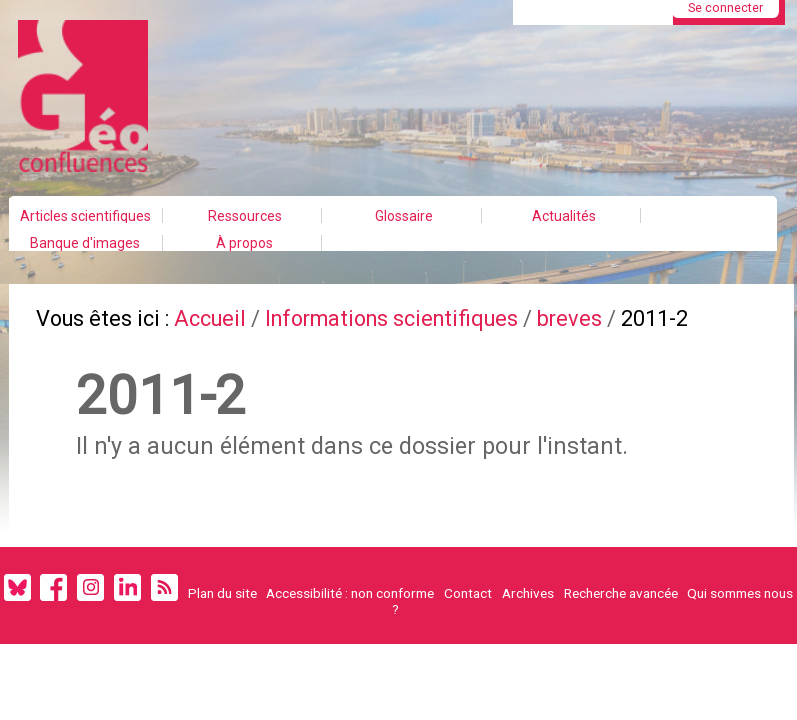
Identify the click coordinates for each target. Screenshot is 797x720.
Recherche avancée (621, 593)
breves (569, 318)
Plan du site (222, 593)
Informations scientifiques (391, 318)
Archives (528, 593)
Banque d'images (85, 243)
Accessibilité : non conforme (350, 593)
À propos (244, 243)
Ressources (245, 216)
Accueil (210, 318)
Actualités (564, 216)
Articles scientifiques (85, 216)
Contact (468, 593)
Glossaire (404, 216)
